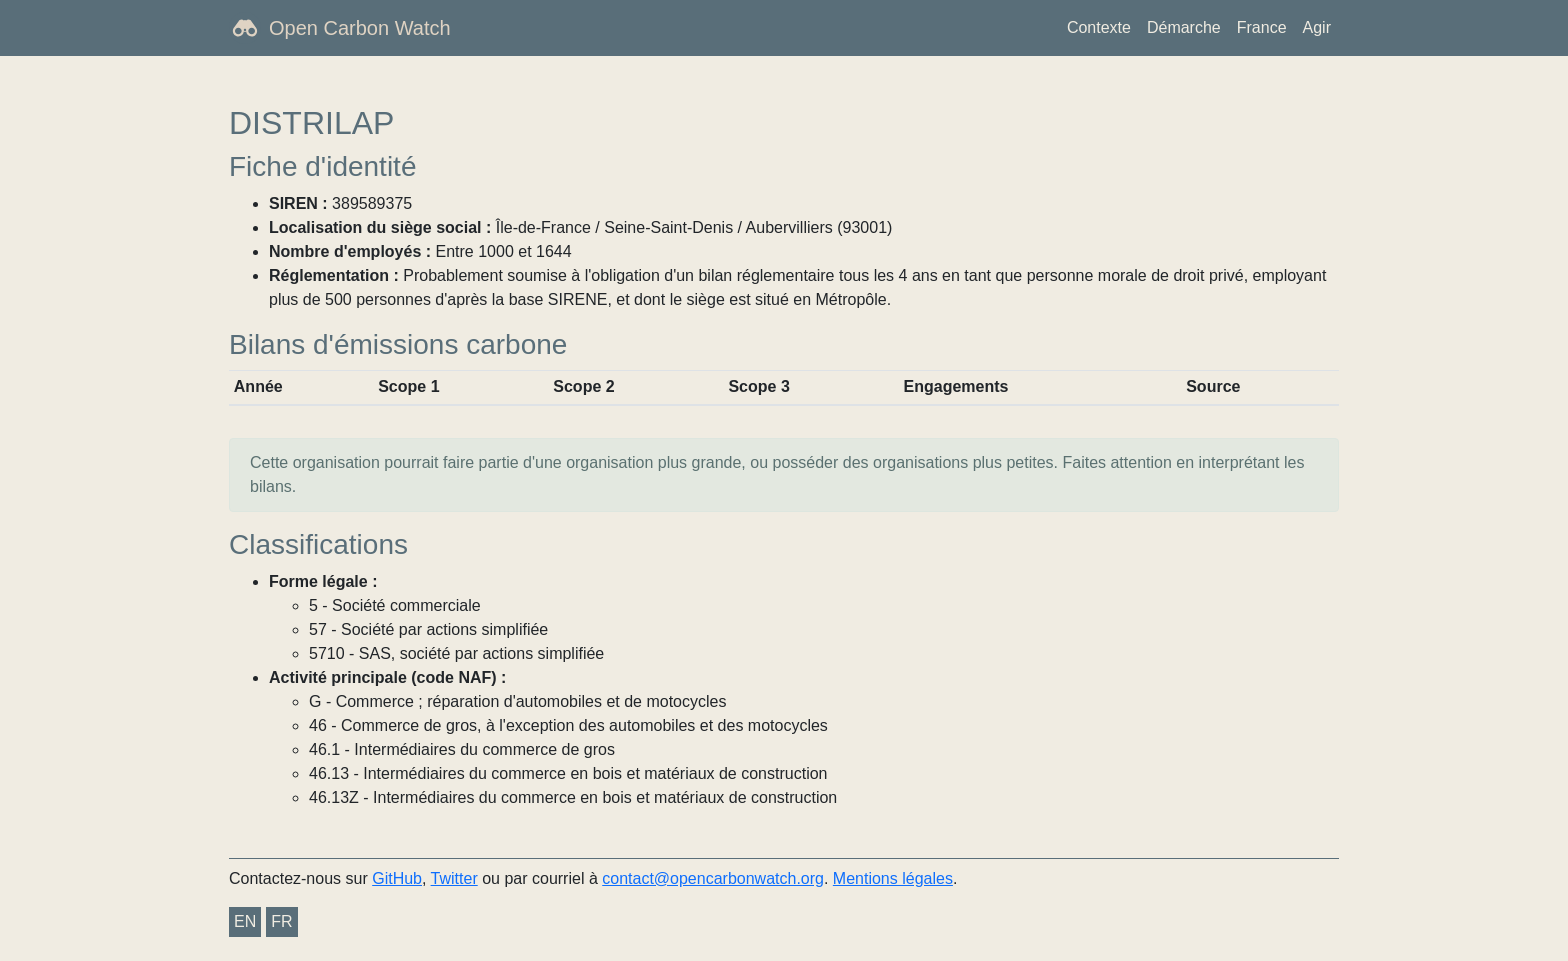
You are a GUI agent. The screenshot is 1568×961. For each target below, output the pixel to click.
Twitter (454, 878)
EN (245, 921)
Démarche (1184, 27)
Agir (1317, 27)
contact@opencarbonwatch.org (713, 878)
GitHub (397, 878)
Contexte (1099, 27)
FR (281, 921)
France (1262, 27)
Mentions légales (893, 878)
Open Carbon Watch (360, 28)
